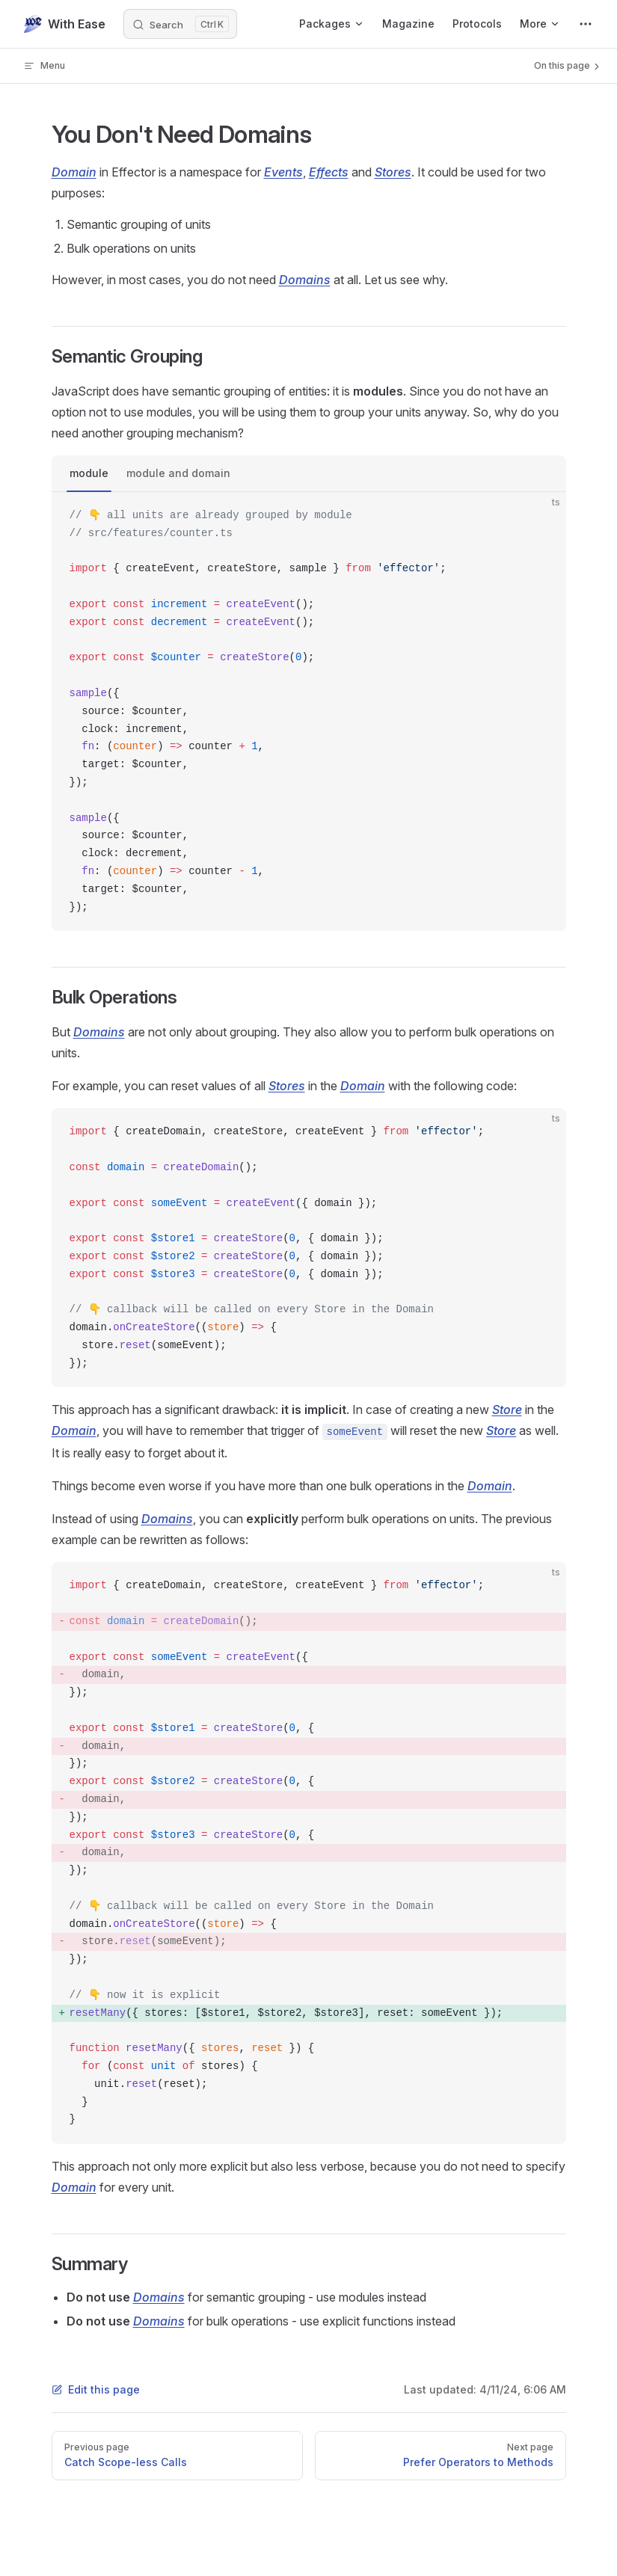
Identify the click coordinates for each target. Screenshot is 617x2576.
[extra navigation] (585, 24)
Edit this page (96, 2389)
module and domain (178, 473)
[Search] (180, 24)
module (89, 473)
